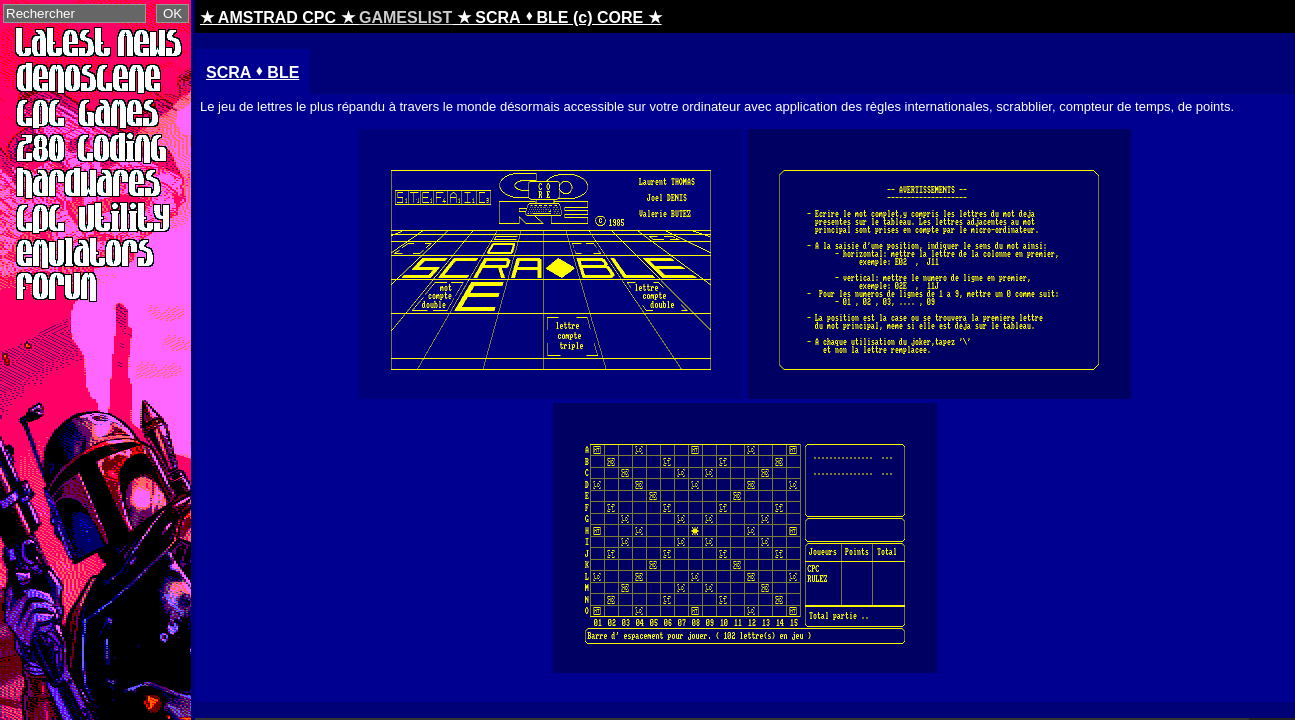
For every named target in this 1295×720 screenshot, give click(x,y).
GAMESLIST (405, 17)
